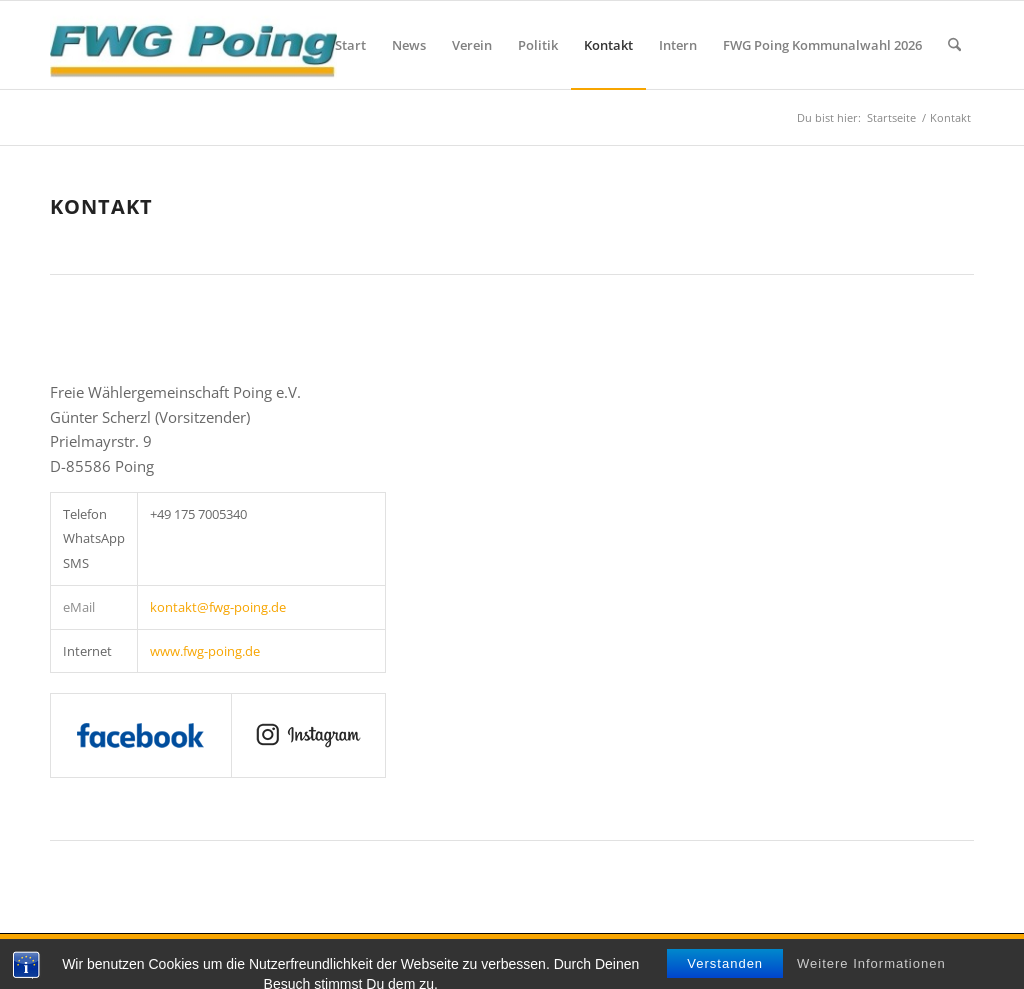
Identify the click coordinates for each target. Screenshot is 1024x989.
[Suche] (954, 45)
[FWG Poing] (193, 45)
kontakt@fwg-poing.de (218, 607)
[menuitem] (350, 45)
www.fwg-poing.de (205, 651)
